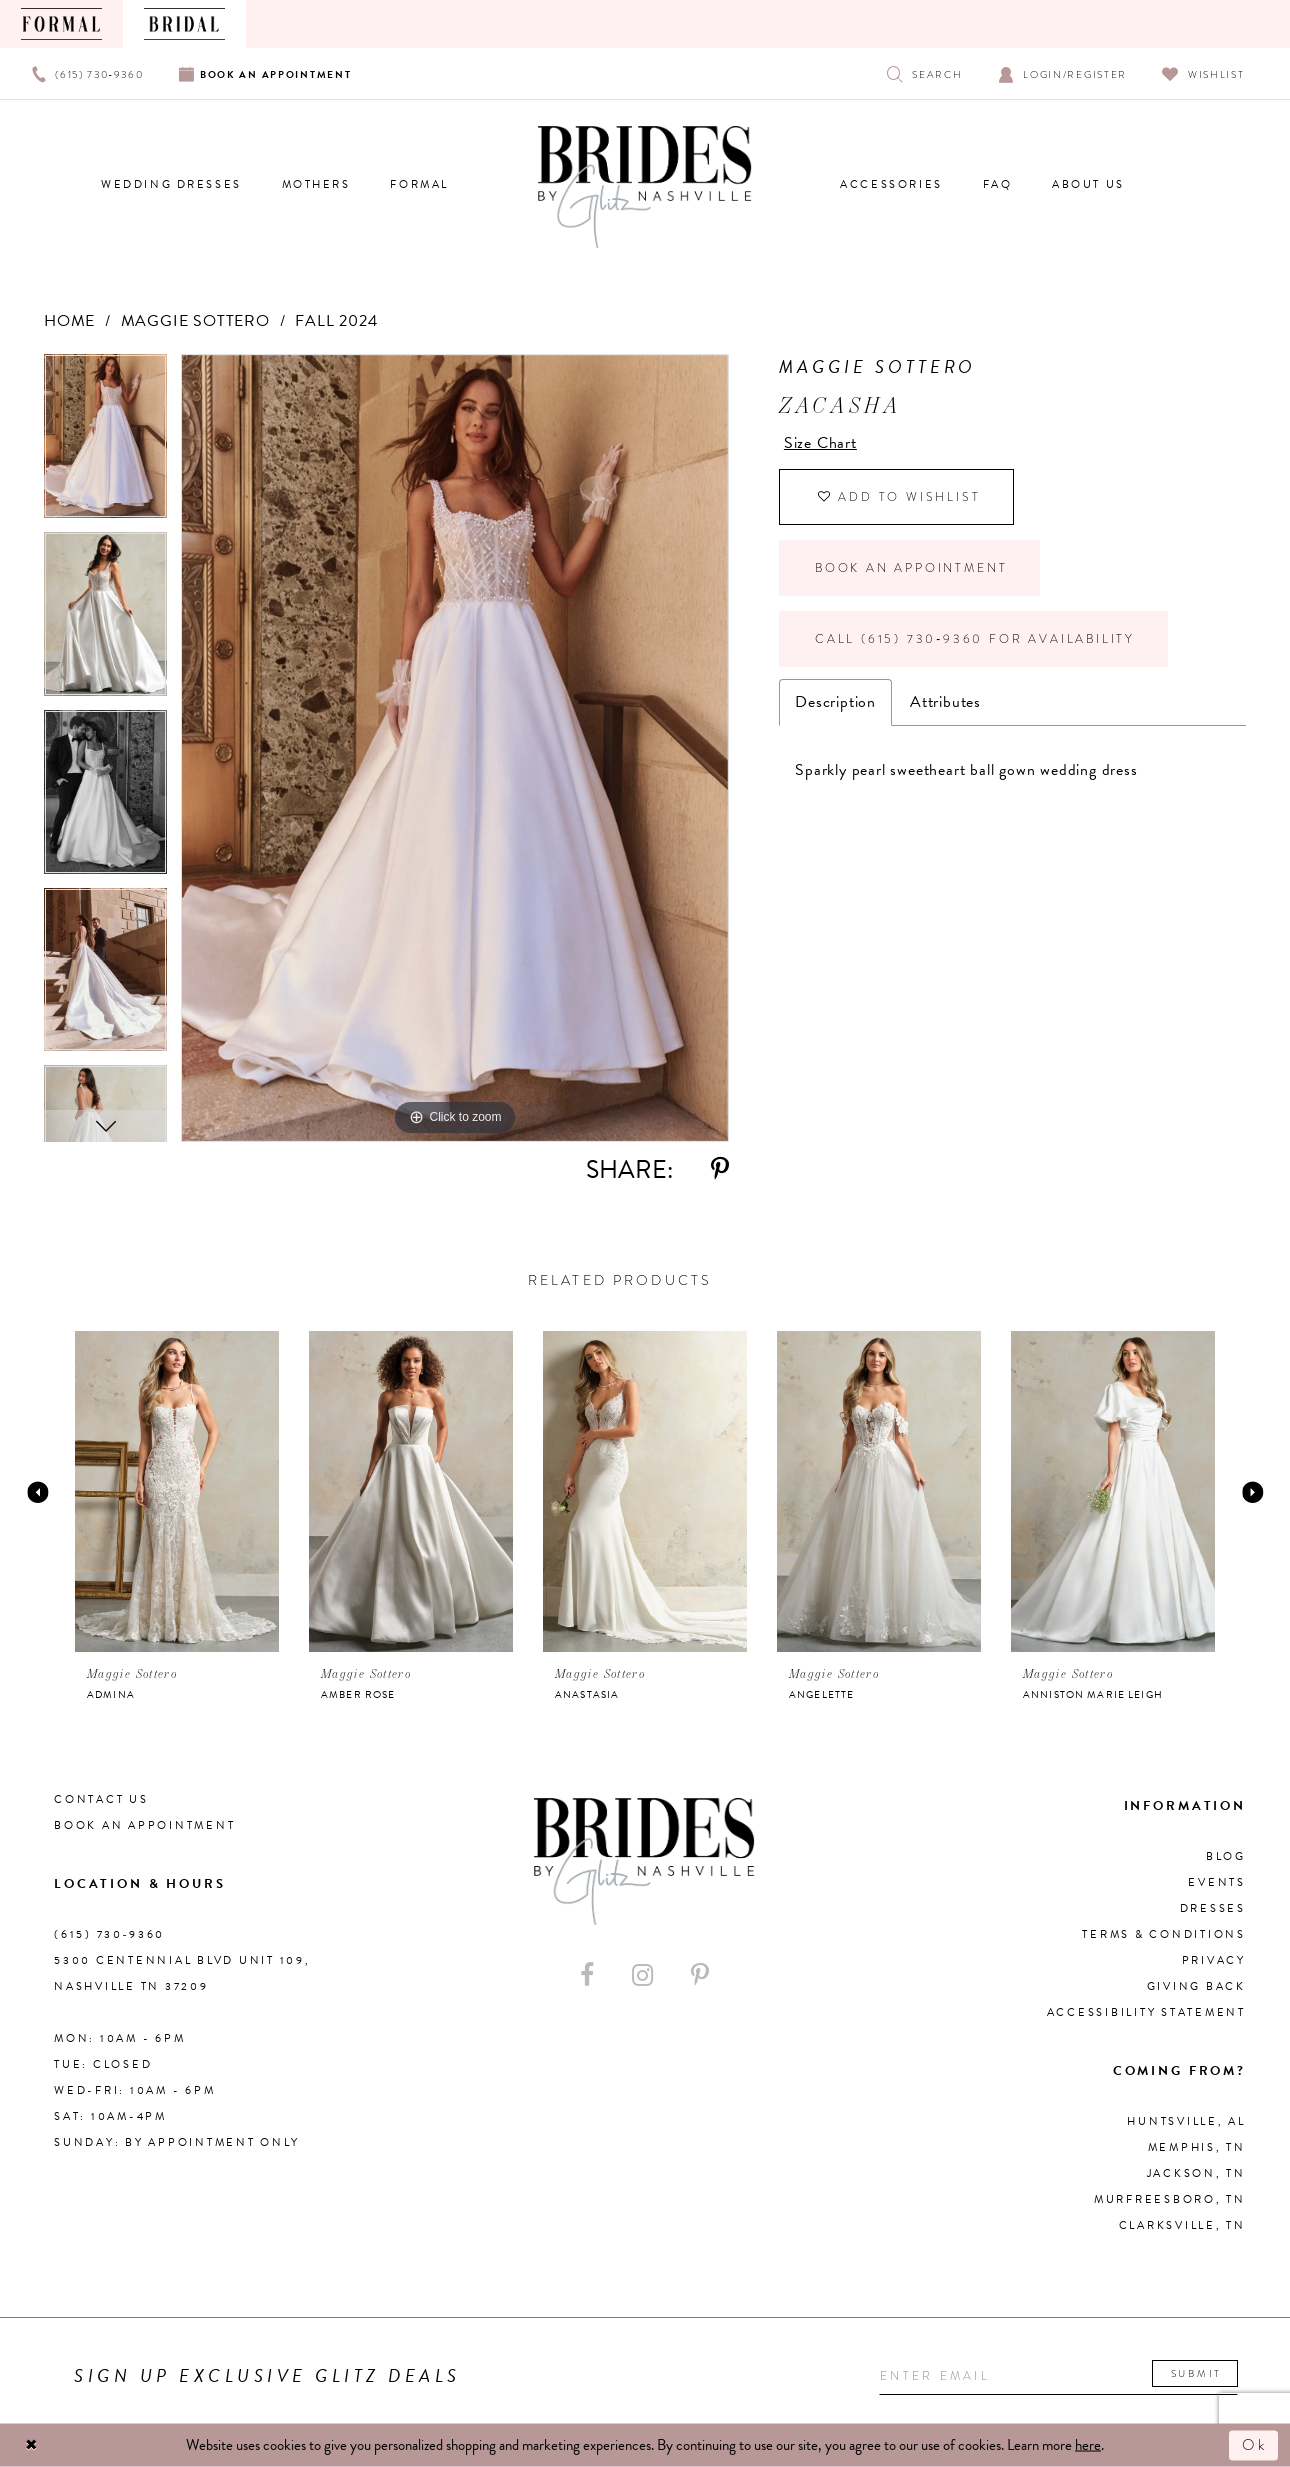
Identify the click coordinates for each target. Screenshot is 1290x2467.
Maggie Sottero (195, 321)
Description (835, 702)
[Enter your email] (1058, 2376)
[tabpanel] (105, 443)
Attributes (945, 702)
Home (69, 321)
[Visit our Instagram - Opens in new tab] (642, 1975)
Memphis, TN (1197, 2147)
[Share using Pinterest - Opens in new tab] (720, 1169)
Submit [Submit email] (1196, 2373)
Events (1217, 1882)
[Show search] (924, 73)
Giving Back (1196, 1986)
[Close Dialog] (32, 2445)
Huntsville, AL (1186, 2121)
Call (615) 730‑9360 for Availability (975, 639)
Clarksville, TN (1182, 2225)
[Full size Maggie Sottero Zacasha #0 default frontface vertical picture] (455, 748)
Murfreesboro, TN (1170, 2199)
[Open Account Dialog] (1062, 73)
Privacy (1214, 1960)
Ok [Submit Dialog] (1255, 2445)
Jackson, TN (1196, 2173)
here (1088, 2445)
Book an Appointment (911, 568)
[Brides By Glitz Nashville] (645, 187)
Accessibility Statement (1146, 2012)
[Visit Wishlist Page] (1203, 73)
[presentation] (177, 1491)
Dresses (1213, 1908)
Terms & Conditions (1164, 1934)
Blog (1226, 1856)
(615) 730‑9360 (109, 1934)
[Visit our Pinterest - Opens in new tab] (700, 1975)
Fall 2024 (336, 321)
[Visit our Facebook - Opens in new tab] (587, 1975)
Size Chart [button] (820, 443)
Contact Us (101, 1799)
